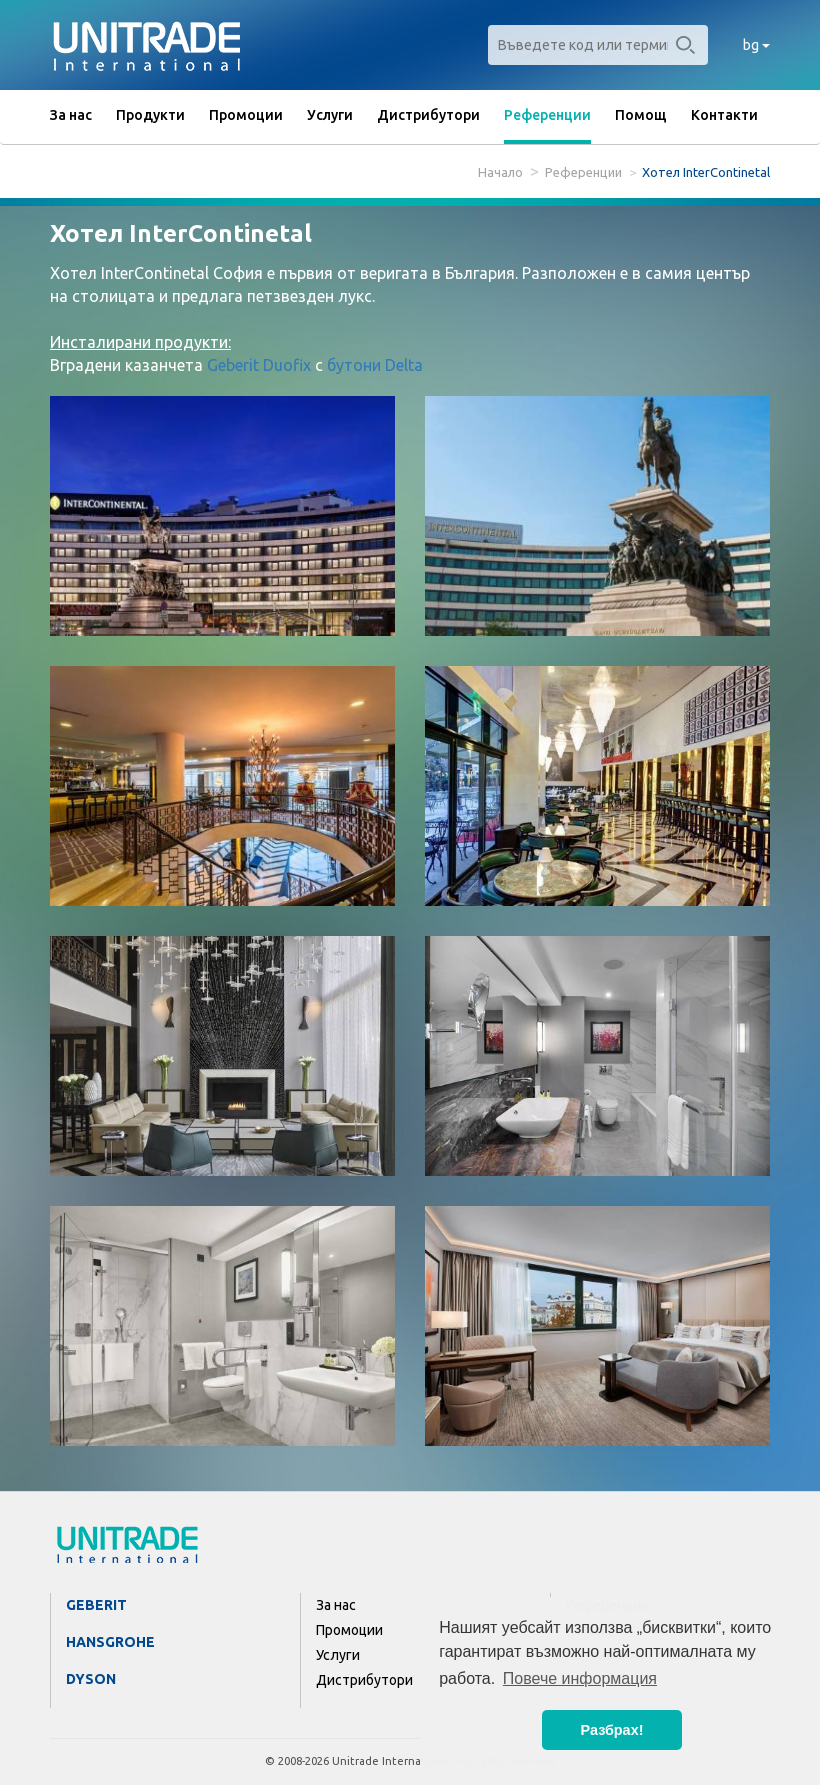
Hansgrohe (110, 1642)
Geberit (96, 1605)
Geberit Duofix (259, 365)
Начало (500, 172)
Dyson (91, 1679)
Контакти (724, 115)
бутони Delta (375, 365)
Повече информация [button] (580, 1678)
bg (756, 45)
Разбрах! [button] (612, 1730)
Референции (547, 115)
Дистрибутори (428, 115)
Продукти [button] (150, 115)
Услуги (330, 115)
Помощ (641, 115)
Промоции (246, 115)
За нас (71, 115)
